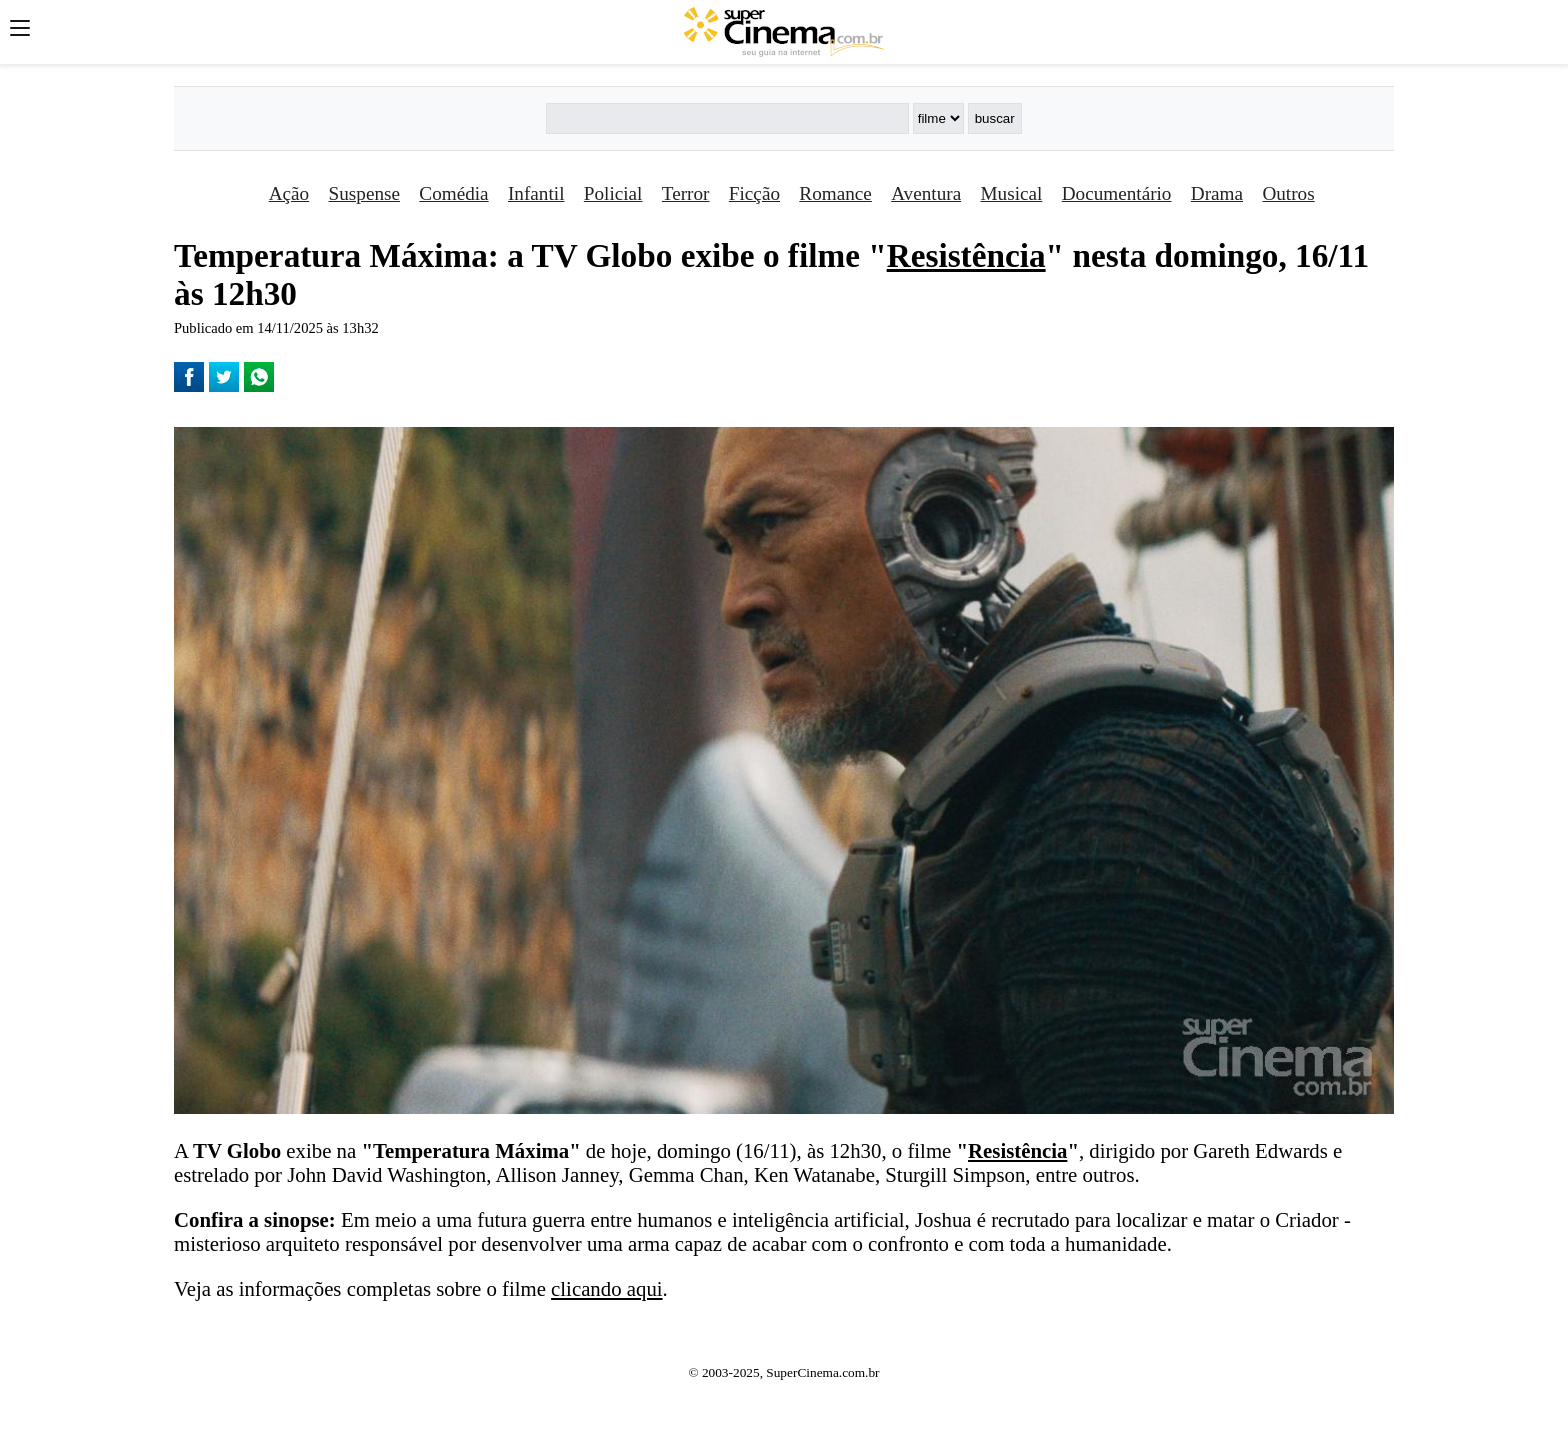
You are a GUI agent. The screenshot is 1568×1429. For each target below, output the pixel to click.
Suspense (364, 193)
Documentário (1117, 193)
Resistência (966, 255)
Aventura (926, 193)
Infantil (536, 193)
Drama (1217, 193)
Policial (613, 193)
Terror (686, 193)
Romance (835, 193)
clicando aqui (606, 1288)
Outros (1288, 193)
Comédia (453, 193)
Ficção (754, 193)
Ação (289, 193)
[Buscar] (727, 118)
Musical (1012, 193)
